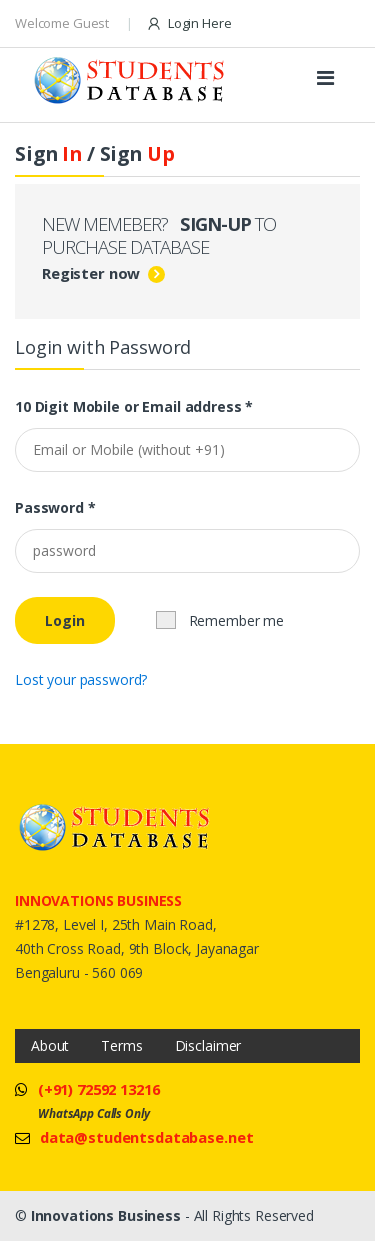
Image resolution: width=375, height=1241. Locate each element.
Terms (121, 1045)
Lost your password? (81, 679)
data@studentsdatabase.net (147, 1137)
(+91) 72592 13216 (99, 1089)
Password (55, 508)
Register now (91, 273)
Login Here (188, 23)
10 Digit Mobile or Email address (134, 407)
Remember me (220, 620)
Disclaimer (208, 1045)
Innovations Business (106, 1215)
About (50, 1045)
